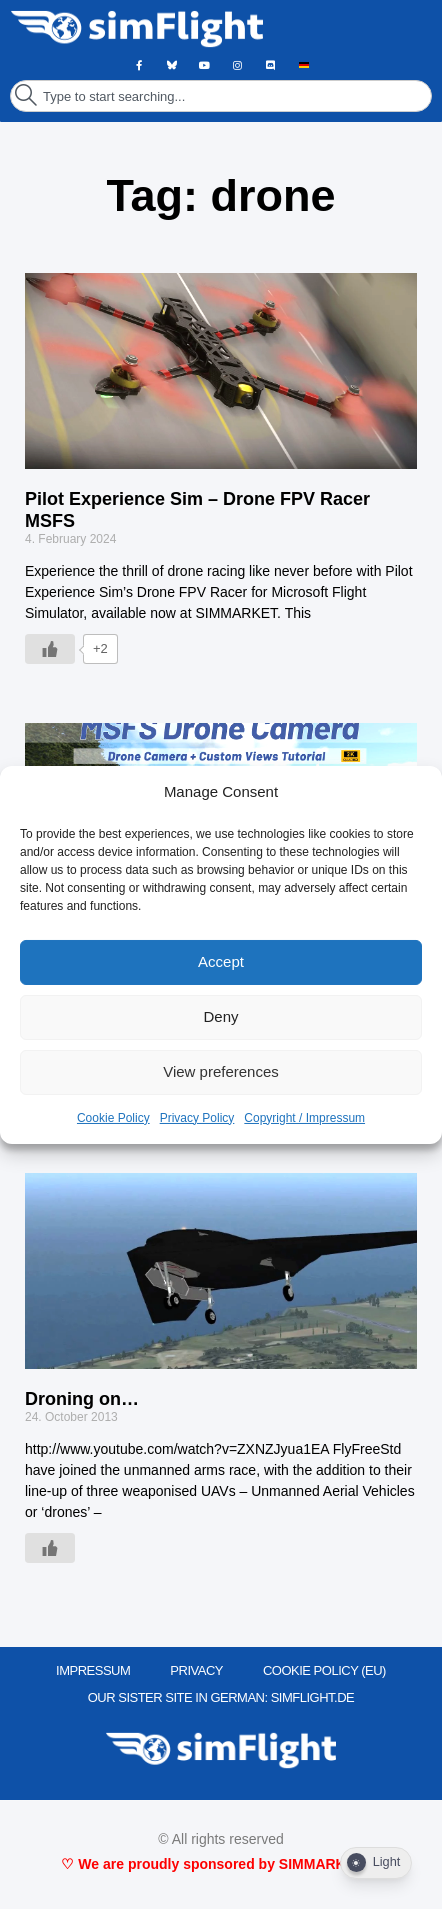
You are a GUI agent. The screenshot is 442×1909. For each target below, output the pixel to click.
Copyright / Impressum (304, 1118)
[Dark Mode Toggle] (376, 1863)
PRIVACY (196, 1670)
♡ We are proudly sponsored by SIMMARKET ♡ (220, 1864)
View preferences (221, 1071)
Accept (221, 961)
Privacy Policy (197, 1118)
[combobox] (221, 96)
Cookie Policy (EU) (324, 1670)
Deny (220, 1016)
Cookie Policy (113, 1118)
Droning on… (82, 1399)
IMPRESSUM (93, 1670)
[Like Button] (50, 649)
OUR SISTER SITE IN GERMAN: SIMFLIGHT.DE (221, 1697)
